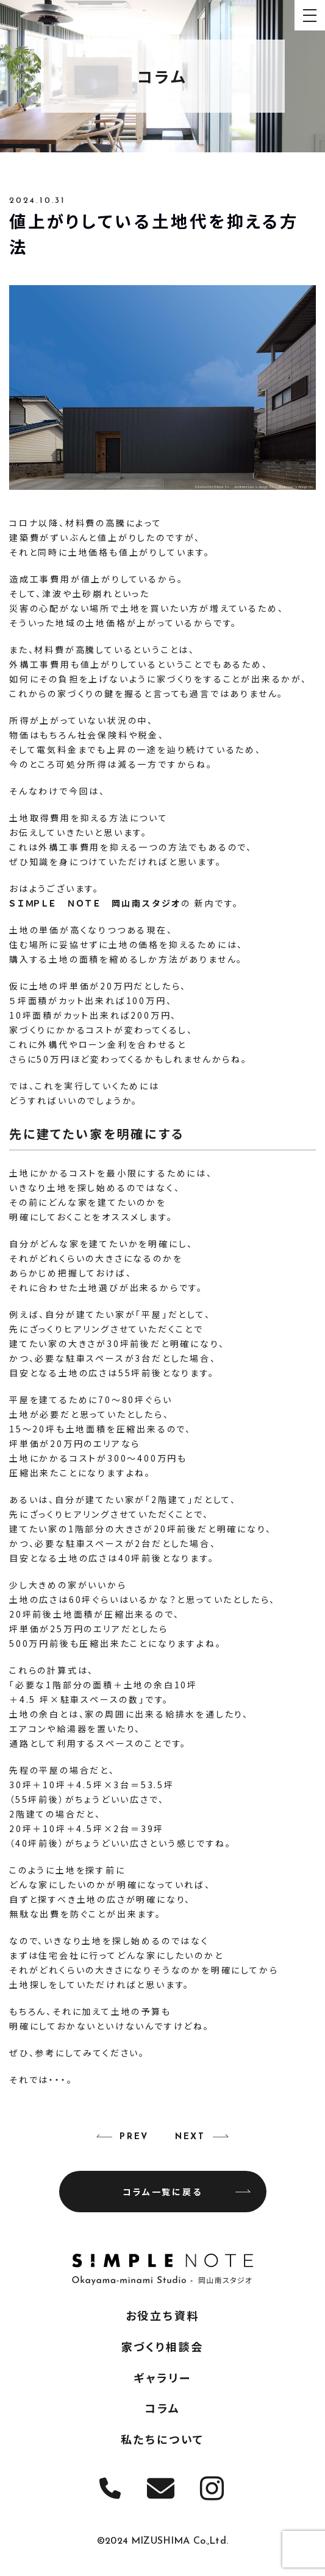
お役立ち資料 (163, 2315)
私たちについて (163, 2439)
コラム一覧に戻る (187, 2191)
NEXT (190, 2137)
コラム (162, 2408)
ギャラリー (162, 2377)
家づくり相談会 (162, 2346)
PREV (134, 2137)
